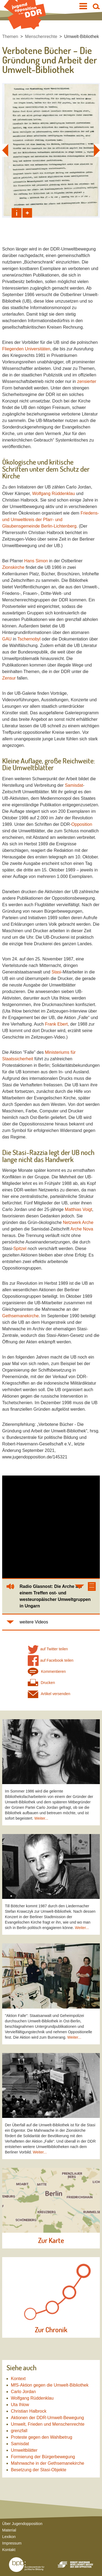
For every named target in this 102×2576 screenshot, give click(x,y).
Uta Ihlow (20, 2404)
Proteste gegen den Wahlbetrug (41, 2437)
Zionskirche (13, 567)
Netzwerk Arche (78, 1222)
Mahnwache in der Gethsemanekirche (47, 2463)
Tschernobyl (29, 639)
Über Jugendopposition (22, 2523)
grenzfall (19, 2430)
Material (9, 2530)
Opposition (81, 824)
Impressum (11, 2543)
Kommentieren (47, 1671)
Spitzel (19, 1248)
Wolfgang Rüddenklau (53, 493)
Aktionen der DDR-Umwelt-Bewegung (47, 2417)
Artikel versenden (49, 1693)
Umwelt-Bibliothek (81, 36)
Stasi (56, 972)
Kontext (18, 2378)
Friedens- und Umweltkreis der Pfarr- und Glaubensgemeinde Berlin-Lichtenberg (50, 519)
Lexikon (9, 2536)
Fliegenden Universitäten (26, 349)
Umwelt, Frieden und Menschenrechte (47, 2424)
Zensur (9, 678)
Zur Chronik (51, 2329)
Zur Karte (51, 2240)
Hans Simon (36, 561)
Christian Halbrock (29, 2411)
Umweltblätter (24, 2450)
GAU (7, 639)
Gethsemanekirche (20, 1316)
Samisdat (74, 785)
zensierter (86, 381)
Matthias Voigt (78, 1209)
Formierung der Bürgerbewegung (43, 2456)
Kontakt (9, 2550)
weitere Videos (34, 1622)
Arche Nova (81, 1229)
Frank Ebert (56, 1024)
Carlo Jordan (23, 2391)
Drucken (41, 1682)
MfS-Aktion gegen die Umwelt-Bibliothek (49, 2385)
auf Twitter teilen (48, 1649)
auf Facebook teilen (51, 1660)
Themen (10, 36)
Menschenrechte (41, 36)
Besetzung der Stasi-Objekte (38, 2469)
